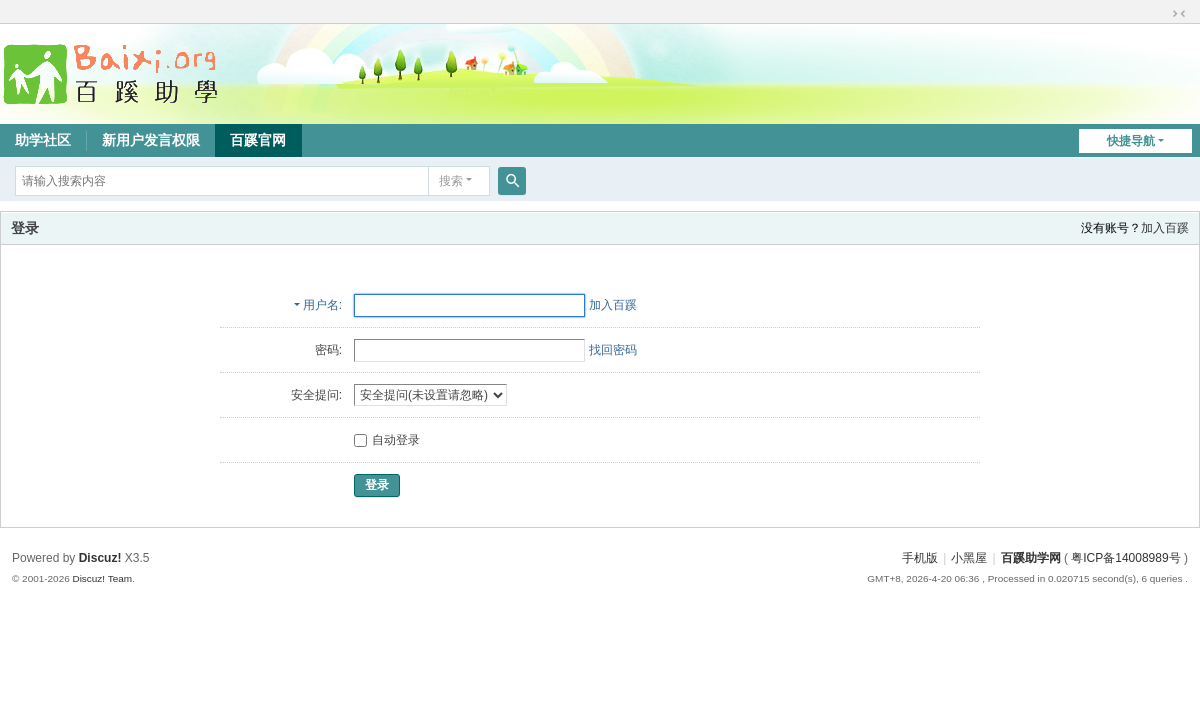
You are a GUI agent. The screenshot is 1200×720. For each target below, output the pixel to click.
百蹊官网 (258, 140)
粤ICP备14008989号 (1125, 558)
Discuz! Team (102, 578)
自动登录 (387, 440)
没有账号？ (1111, 228)
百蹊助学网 (1031, 558)
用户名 (321, 305)
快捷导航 (1131, 141)
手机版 (920, 558)
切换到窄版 (1179, 14)
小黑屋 (969, 558)
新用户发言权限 (151, 140)
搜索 (451, 181)
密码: (328, 350)
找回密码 (613, 350)
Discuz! (100, 558)
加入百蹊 (1165, 228)
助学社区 (43, 140)
